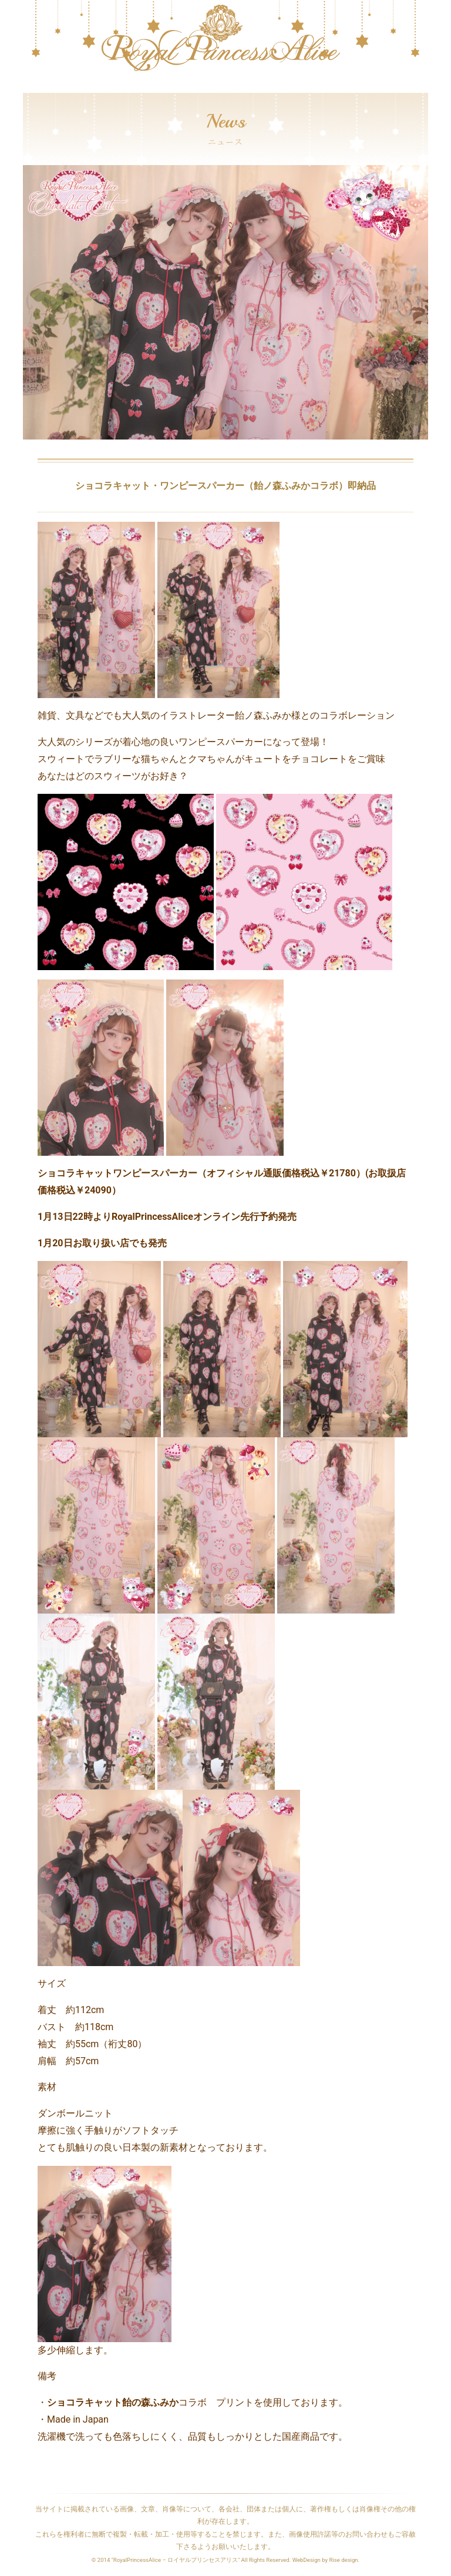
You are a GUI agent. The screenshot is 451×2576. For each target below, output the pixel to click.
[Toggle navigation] (30, 87)
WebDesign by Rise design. (326, 2560)
